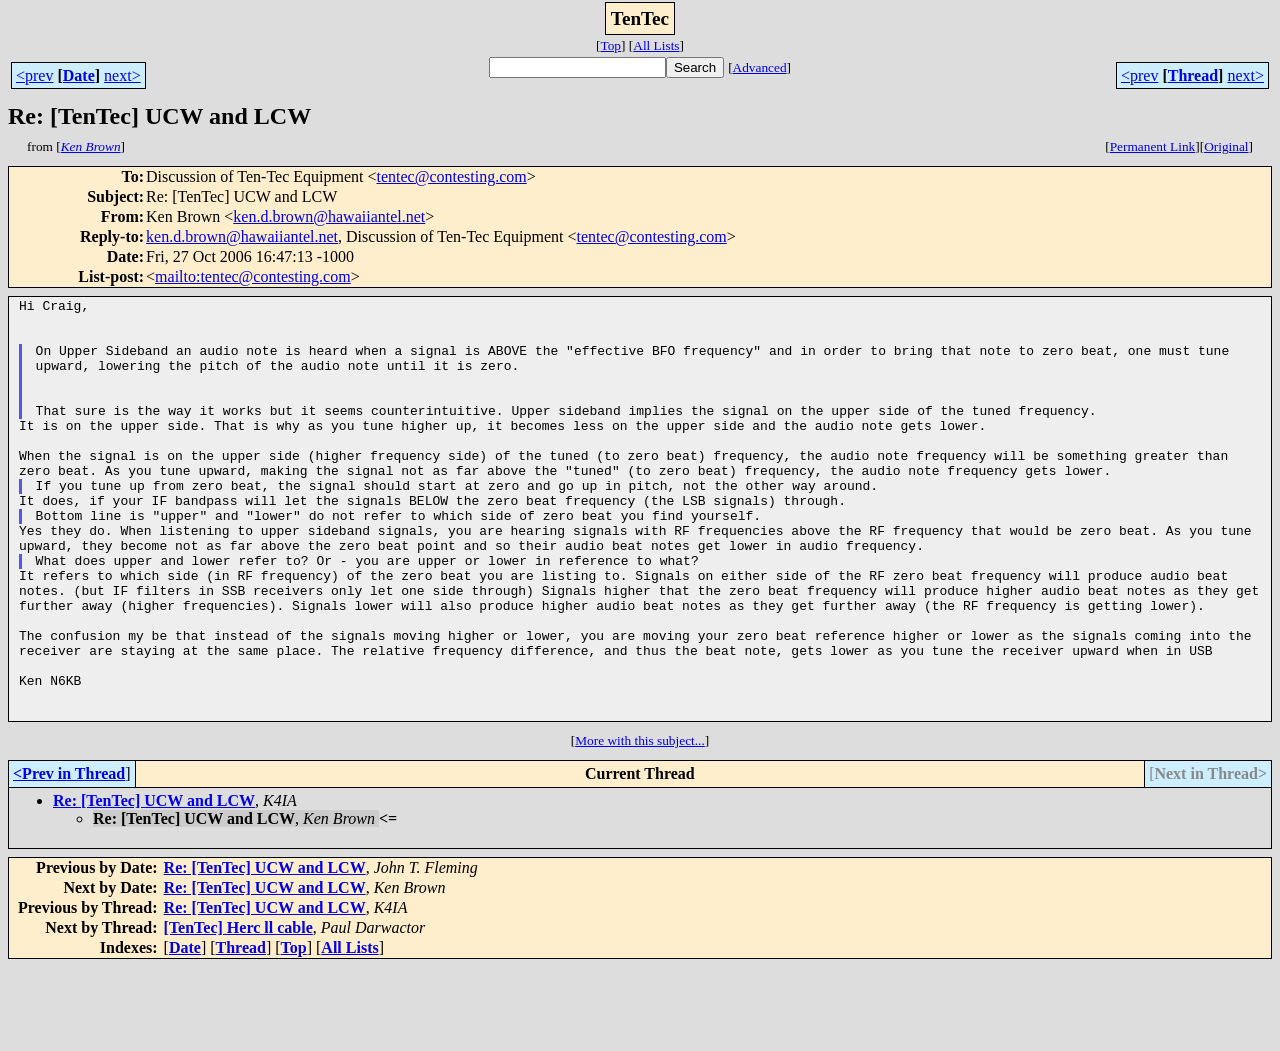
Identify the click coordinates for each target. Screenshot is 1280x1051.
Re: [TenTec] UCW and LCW (154, 884)
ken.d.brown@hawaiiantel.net (329, 216)
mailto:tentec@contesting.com (253, 276)
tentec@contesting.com (452, 176)
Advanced (760, 67)
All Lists (656, 45)
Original (1226, 146)
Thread (1193, 75)
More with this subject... (640, 824)
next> (122, 75)
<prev (34, 75)
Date (79, 75)
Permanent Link (1153, 146)
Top (610, 45)
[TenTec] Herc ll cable (238, 1011)
